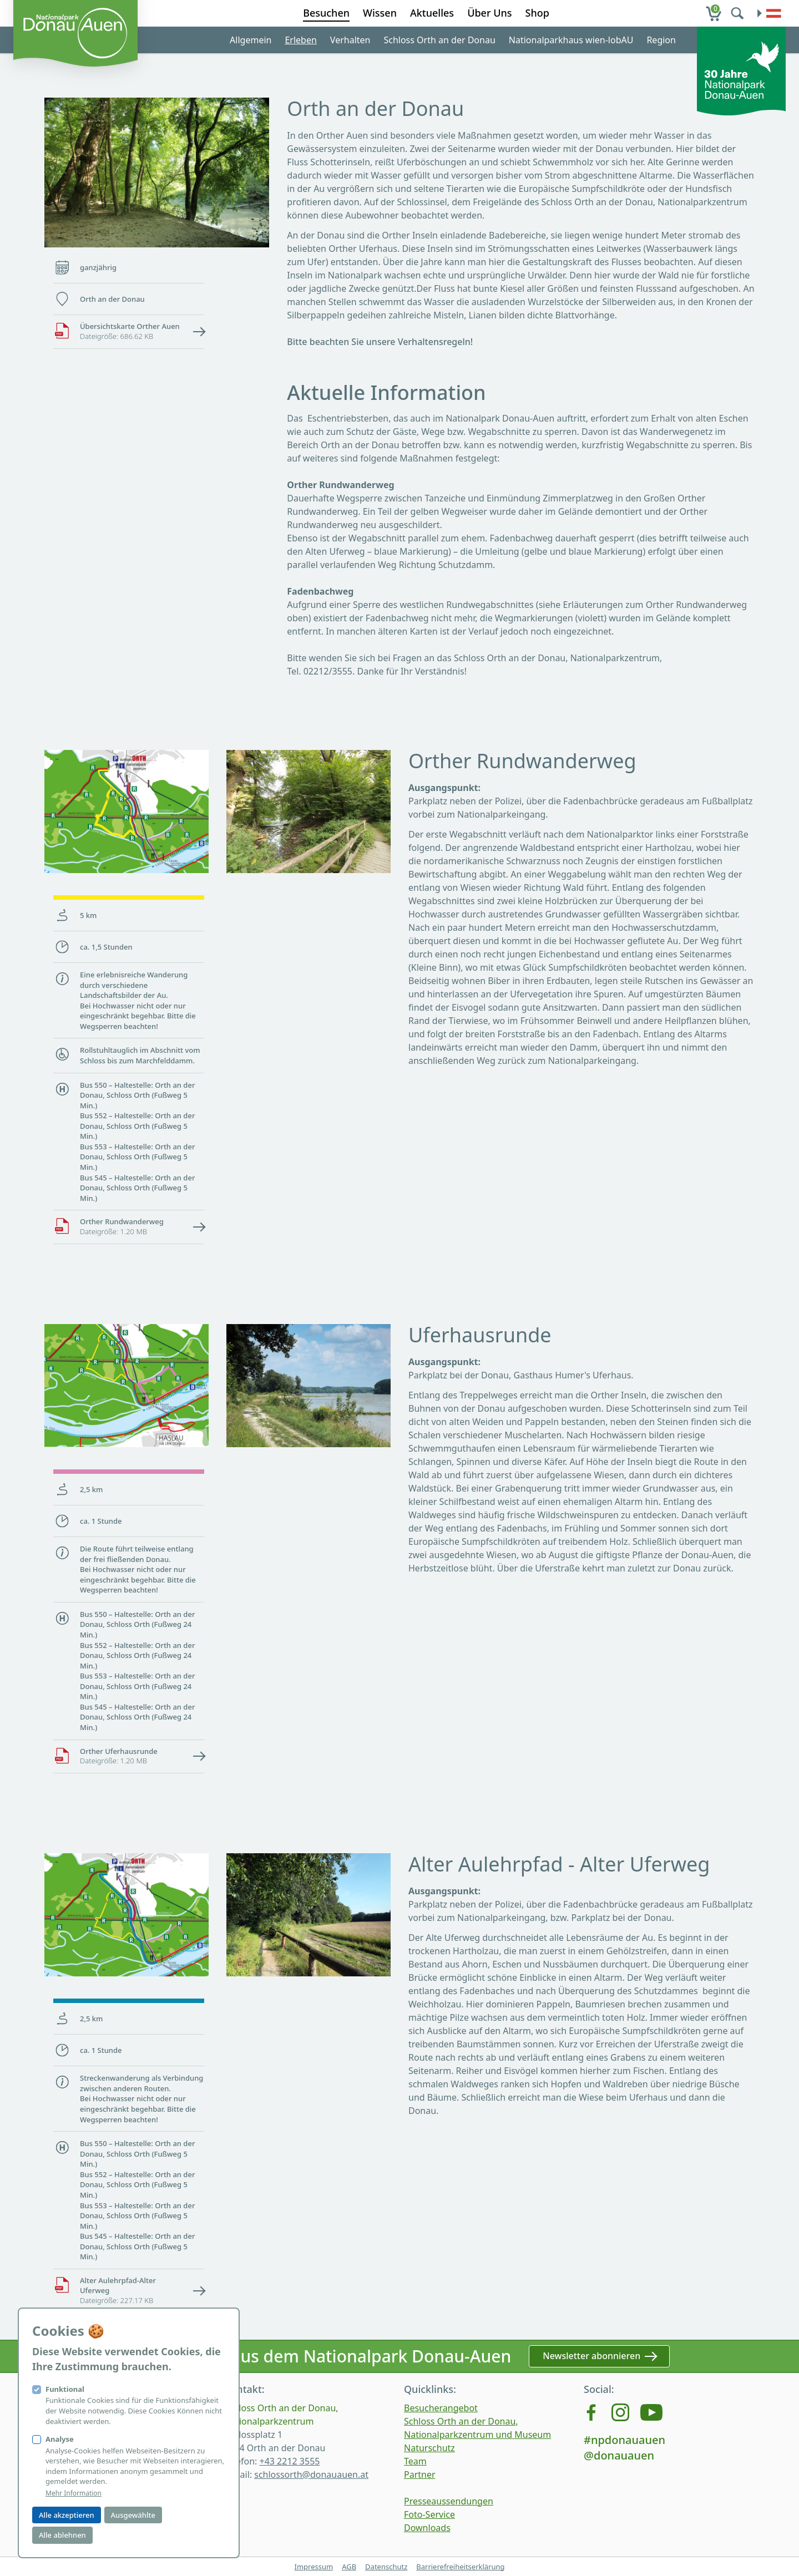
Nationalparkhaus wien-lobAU (571, 40)
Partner (420, 2474)
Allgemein (250, 40)
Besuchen (326, 12)
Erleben (300, 40)
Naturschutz (429, 2448)
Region (661, 40)
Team (415, 2461)
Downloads (427, 2528)
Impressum (313, 2567)
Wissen (380, 12)
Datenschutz (386, 2567)
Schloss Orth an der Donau (439, 40)
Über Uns (489, 12)
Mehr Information (73, 2493)
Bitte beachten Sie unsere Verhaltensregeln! (380, 342)
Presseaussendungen (448, 2501)
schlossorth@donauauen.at (311, 2474)
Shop (537, 12)
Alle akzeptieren (66, 2515)
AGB (349, 2567)
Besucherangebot (441, 2408)
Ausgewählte (133, 2515)
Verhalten (350, 40)
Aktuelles (432, 12)
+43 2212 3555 (289, 2461)
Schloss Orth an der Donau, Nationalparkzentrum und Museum (477, 2428)
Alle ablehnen (62, 2535)
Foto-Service (429, 2514)
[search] (738, 13)
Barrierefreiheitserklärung (460, 2567)
